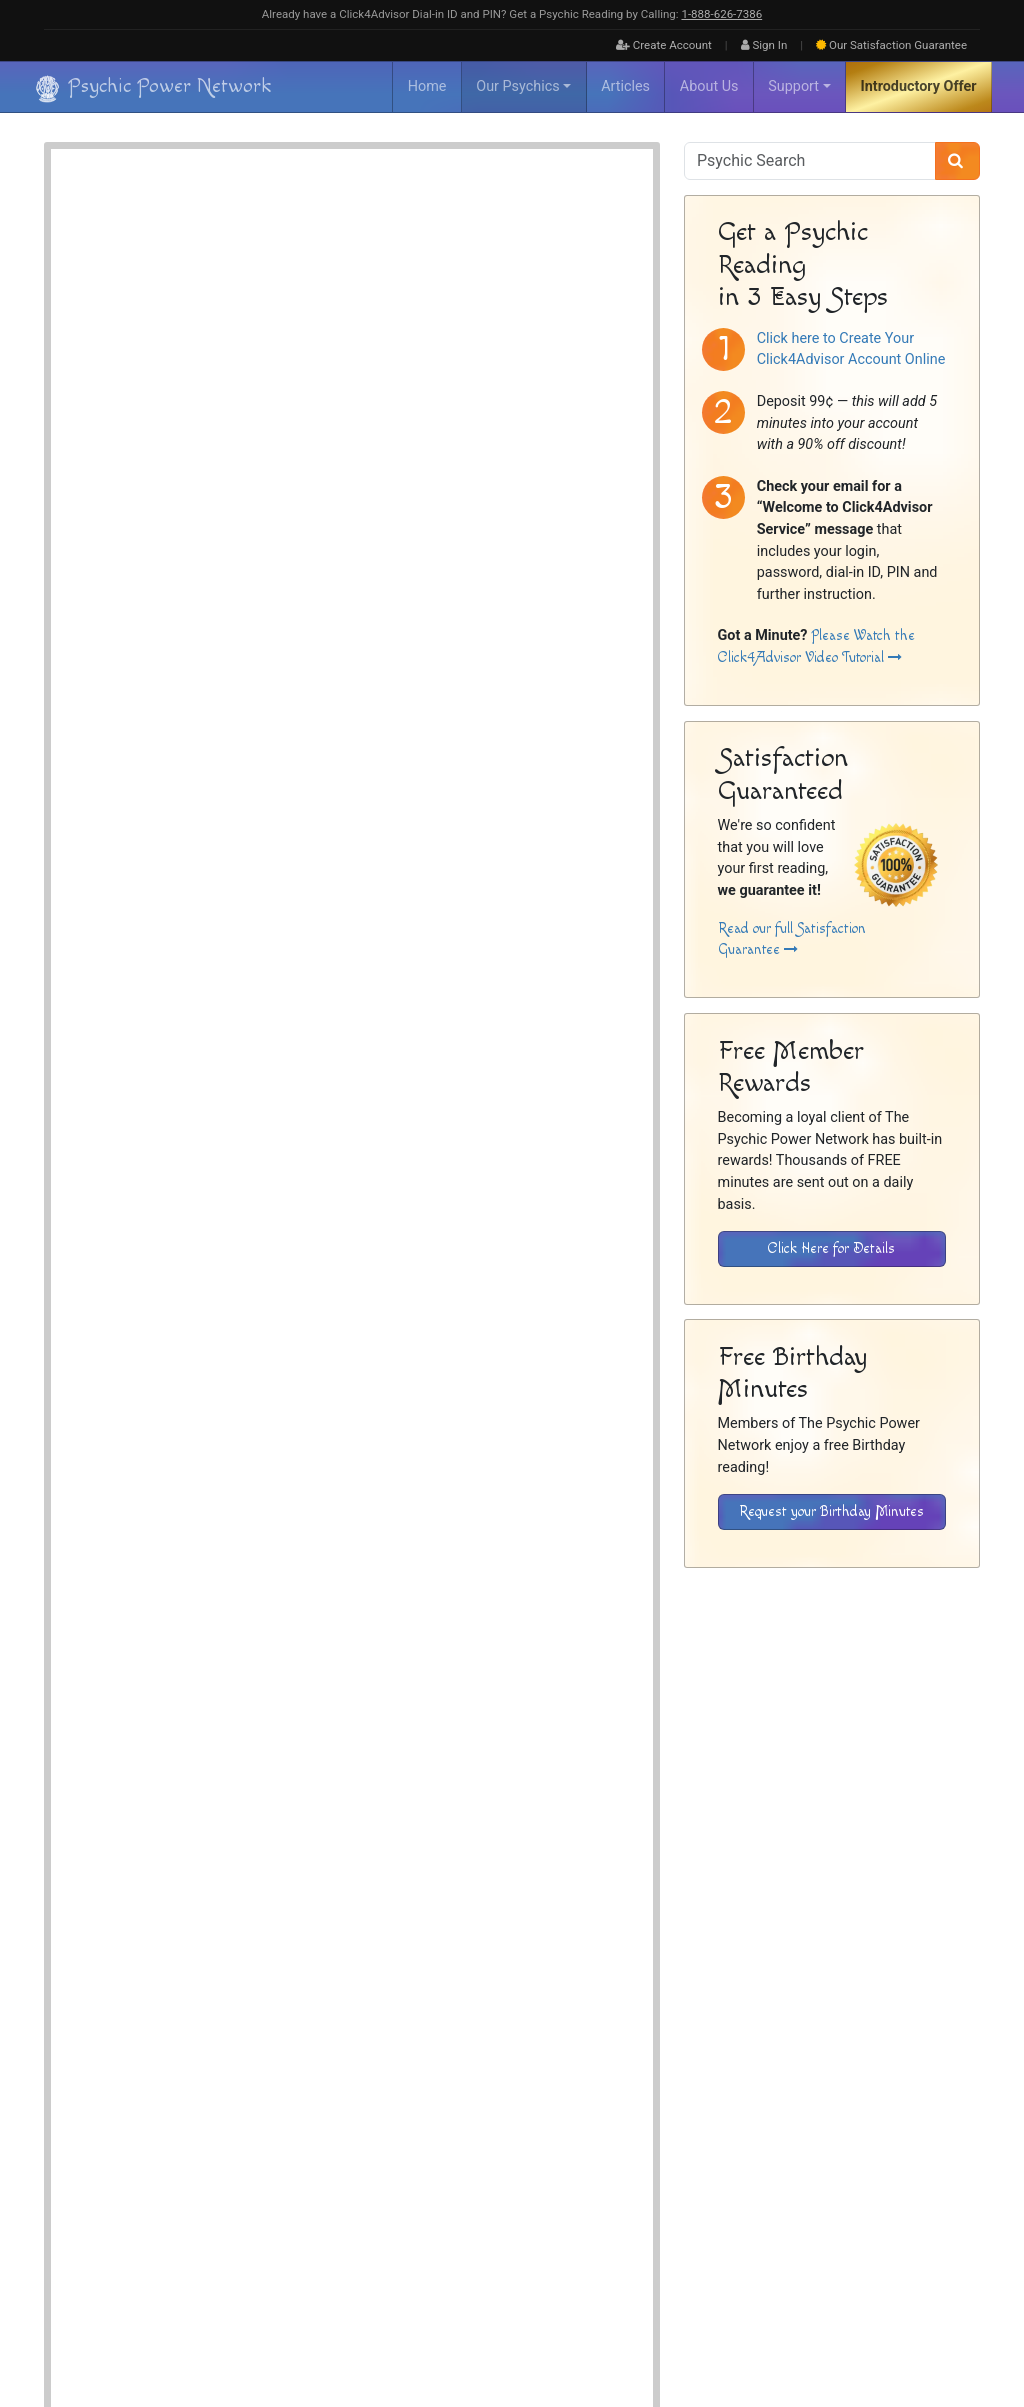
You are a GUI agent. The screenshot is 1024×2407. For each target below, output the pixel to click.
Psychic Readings (244, 1943)
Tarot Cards (450, 314)
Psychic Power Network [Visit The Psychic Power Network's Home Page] (226, 2315)
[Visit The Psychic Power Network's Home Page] (154, 2249)
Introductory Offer (919, 86)
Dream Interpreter (531, 269)
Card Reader (373, 314)
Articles (625, 86)
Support (793, 86)
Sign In (764, 45)
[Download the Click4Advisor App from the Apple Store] (910, 2077)
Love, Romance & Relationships (419, 337)
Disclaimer (816, 2205)
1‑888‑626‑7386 (721, 14)
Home (427, 86)
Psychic (421, 292)
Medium (363, 292)
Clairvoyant (441, 269)
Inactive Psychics (731, 2205)
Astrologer (368, 269)
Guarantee (891, 45)
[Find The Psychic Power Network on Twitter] (955, 2329)
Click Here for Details (831, 1248)
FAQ (663, 2205)
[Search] (957, 161)
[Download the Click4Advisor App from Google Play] (771, 2077)
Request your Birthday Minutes (831, 1511)
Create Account (664, 45)
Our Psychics (517, 86)
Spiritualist (486, 292)
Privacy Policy (891, 2205)
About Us (709, 86)
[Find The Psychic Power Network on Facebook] (912, 2329)
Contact (960, 2205)
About (625, 2205)
